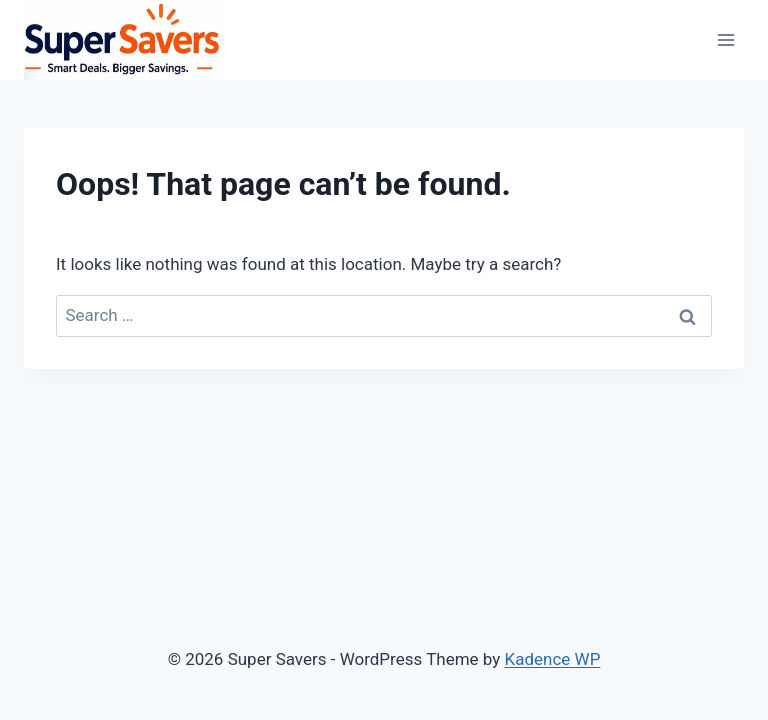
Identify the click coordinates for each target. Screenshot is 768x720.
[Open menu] (725, 39)
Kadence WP (553, 659)
